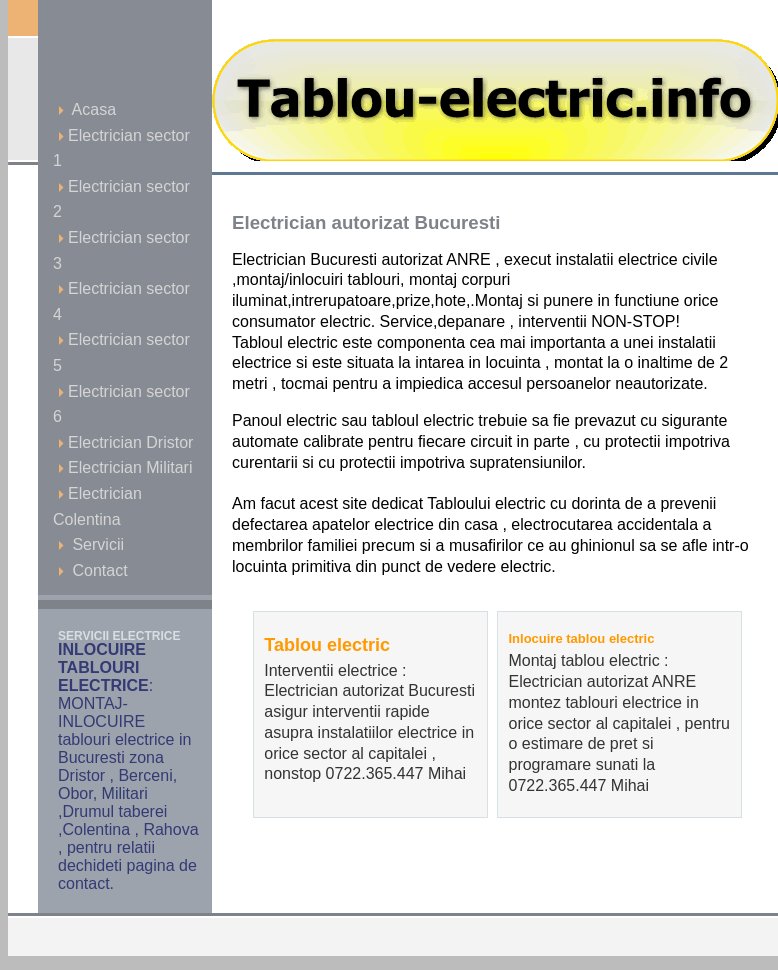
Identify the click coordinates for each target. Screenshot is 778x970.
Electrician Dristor (125, 442)
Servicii (91, 544)
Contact (93, 570)
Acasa (87, 109)
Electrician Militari (125, 467)
